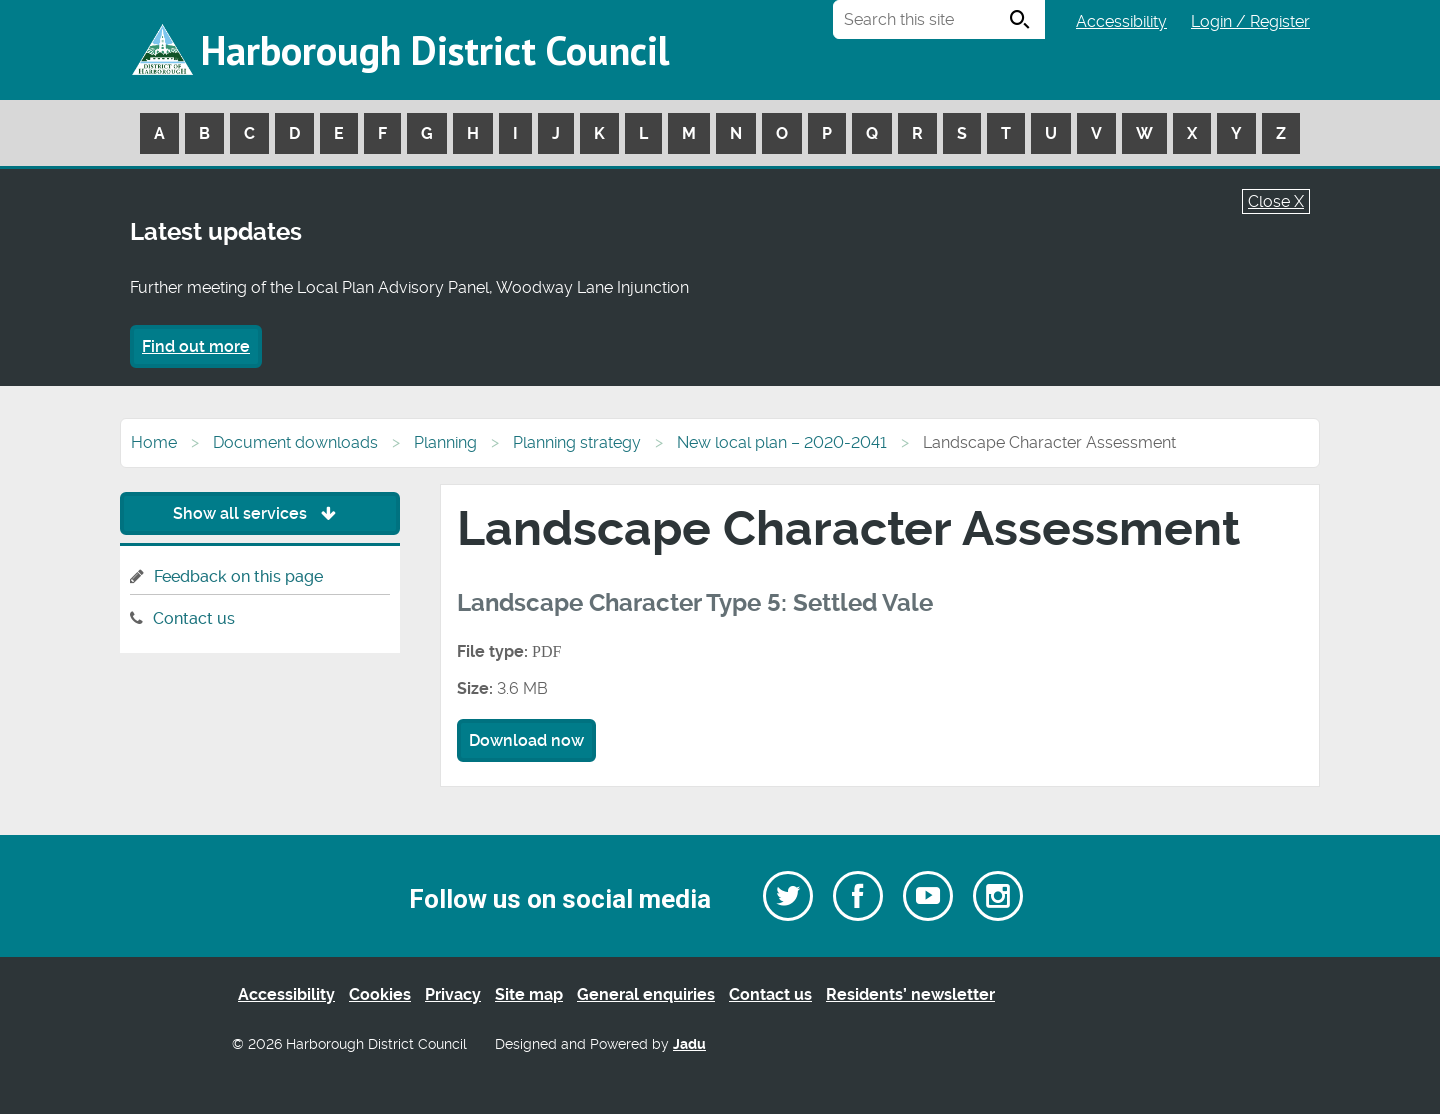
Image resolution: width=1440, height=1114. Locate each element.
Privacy (453, 994)
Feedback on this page (238, 576)
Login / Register (1250, 21)
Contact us (194, 618)
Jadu (689, 1044)
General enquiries (646, 994)
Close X (1276, 201)
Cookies (380, 994)
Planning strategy (577, 442)
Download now (526, 740)
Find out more (196, 346)
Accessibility (1121, 21)
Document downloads (295, 442)
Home (154, 442)
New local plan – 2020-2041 (782, 442)
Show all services (259, 513)
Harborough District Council (435, 50)
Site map (529, 994)
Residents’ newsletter (910, 994)
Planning (445, 442)
